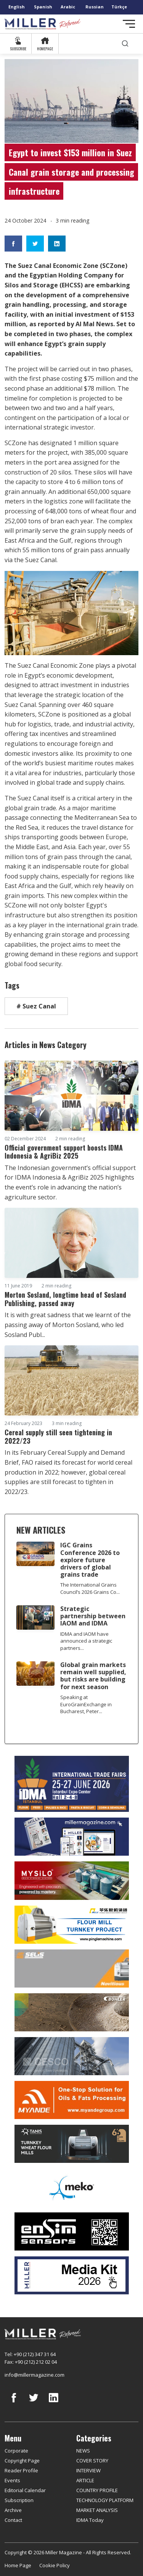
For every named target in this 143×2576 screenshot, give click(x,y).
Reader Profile (21, 2470)
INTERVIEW (88, 2470)
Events (12, 2480)
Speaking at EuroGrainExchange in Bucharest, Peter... (86, 1704)
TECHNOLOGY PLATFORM (104, 2500)
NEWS (83, 2450)
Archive (13, 2510)
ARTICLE (85, 2480)
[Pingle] (71, 1925)
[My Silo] (71, 1880)
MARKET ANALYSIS (97, 2510)
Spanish (43, 7)
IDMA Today (90, 2520)
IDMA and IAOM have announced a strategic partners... (86, 1641)
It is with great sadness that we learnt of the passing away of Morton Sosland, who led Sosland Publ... (68, 1324)
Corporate (16, 2450)
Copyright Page (22, 2460)
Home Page (18, 2565)
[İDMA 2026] (71, 1784)
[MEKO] (71, 2188)
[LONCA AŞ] (71, 2231)
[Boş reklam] (71, 1837)
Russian (94, 7)
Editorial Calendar (25, 2490)
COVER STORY (92, 2460)
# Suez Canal (36, 1006)
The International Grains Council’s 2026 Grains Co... (90, 1588)
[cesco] (71, 2056)
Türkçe (119, 7)
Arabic (68, 7)
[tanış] (71, 2144)
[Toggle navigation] (128, 23)
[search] (125, 44)
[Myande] (71, 2100)
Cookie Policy (54, 2565)
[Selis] (71, 1968)
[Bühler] (71, 2012)
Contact (13, 2520)
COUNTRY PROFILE (97, 2490)
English (16, 7)
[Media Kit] (71, 2275)
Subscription (19, 2500)
